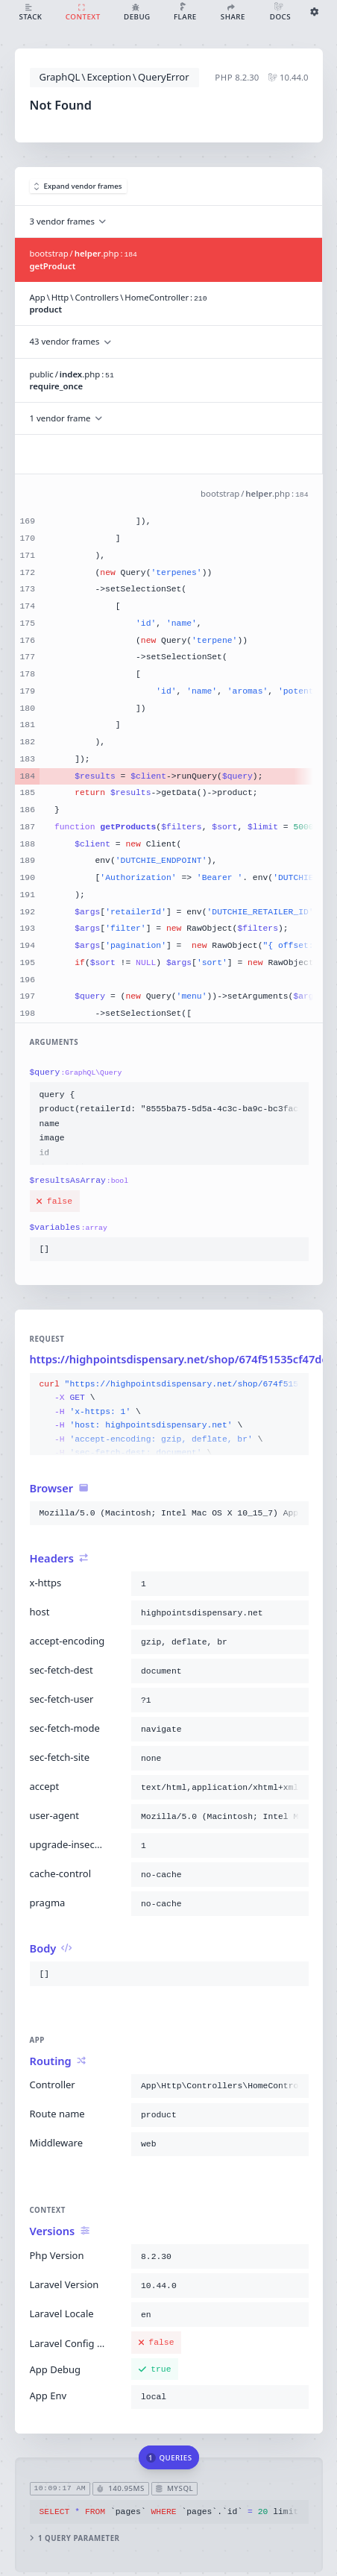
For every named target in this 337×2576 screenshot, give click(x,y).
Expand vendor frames (78, 186)
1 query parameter (74, 2538)
